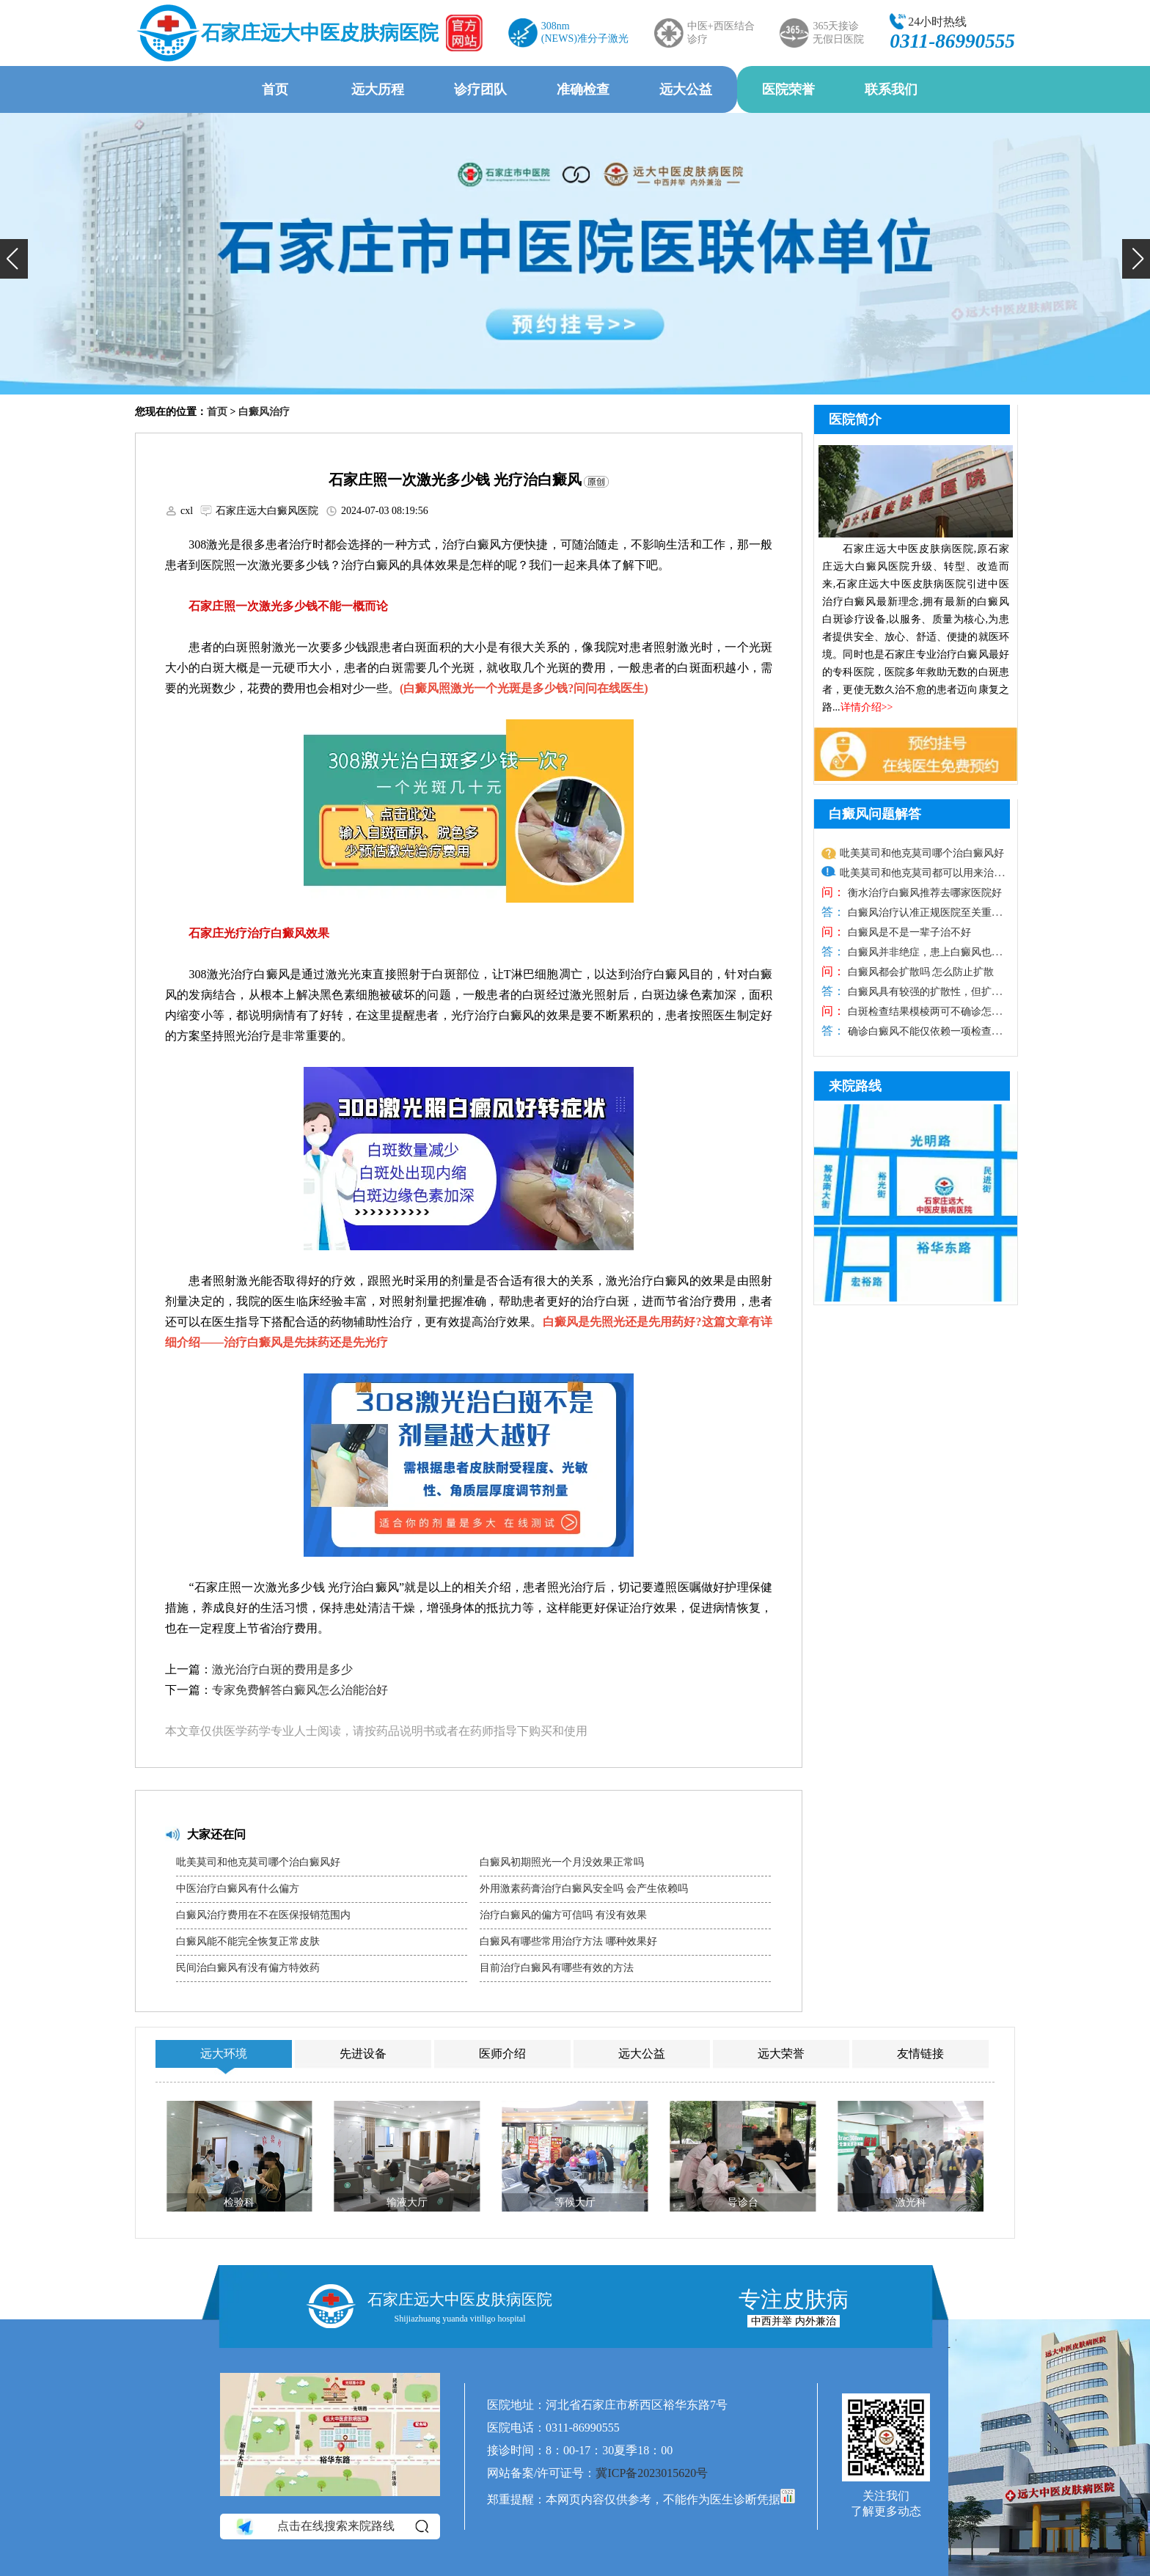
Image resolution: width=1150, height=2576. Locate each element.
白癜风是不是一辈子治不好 (908, 932)
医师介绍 (502, 2053)
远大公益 (685, 89)
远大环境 (223, 2053)
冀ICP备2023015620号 (652, 2473)
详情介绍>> (866, 707)
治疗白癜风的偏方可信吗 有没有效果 (563, 1914)
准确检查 (583, 89)
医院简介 (855, 419)
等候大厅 (575, 2202)
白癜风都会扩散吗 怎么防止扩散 (919, 971)
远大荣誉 (781, 2053)
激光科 (911, 2202)
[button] (14, 259)
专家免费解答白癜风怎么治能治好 (300, 1690)
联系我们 (891, 89)
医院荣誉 (788, 89)
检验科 (239, 2202)
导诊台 (743, 2202)
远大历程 (377, 89)
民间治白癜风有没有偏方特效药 (248, 1967)
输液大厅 (407, 2202)
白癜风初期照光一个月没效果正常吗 (562, 1862)
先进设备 (363, 2053)
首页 (275, 89)
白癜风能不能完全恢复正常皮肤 (248, 1941)
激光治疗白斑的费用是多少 (282, 1669)
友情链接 (920, 2053)
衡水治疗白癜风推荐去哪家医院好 (923, 892)
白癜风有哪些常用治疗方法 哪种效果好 (568, 1941)
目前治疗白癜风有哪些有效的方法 (557, 1967)
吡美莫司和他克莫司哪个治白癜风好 (258, 1862)
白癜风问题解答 (875, 814)
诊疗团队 (480, 89)
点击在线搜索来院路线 (331, 2526)
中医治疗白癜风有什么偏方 (237, 1888)
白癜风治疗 (264, 411)
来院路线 (855, 1086)
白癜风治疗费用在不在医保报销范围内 (263, 1914)
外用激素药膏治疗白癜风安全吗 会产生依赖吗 (584, 1888)
